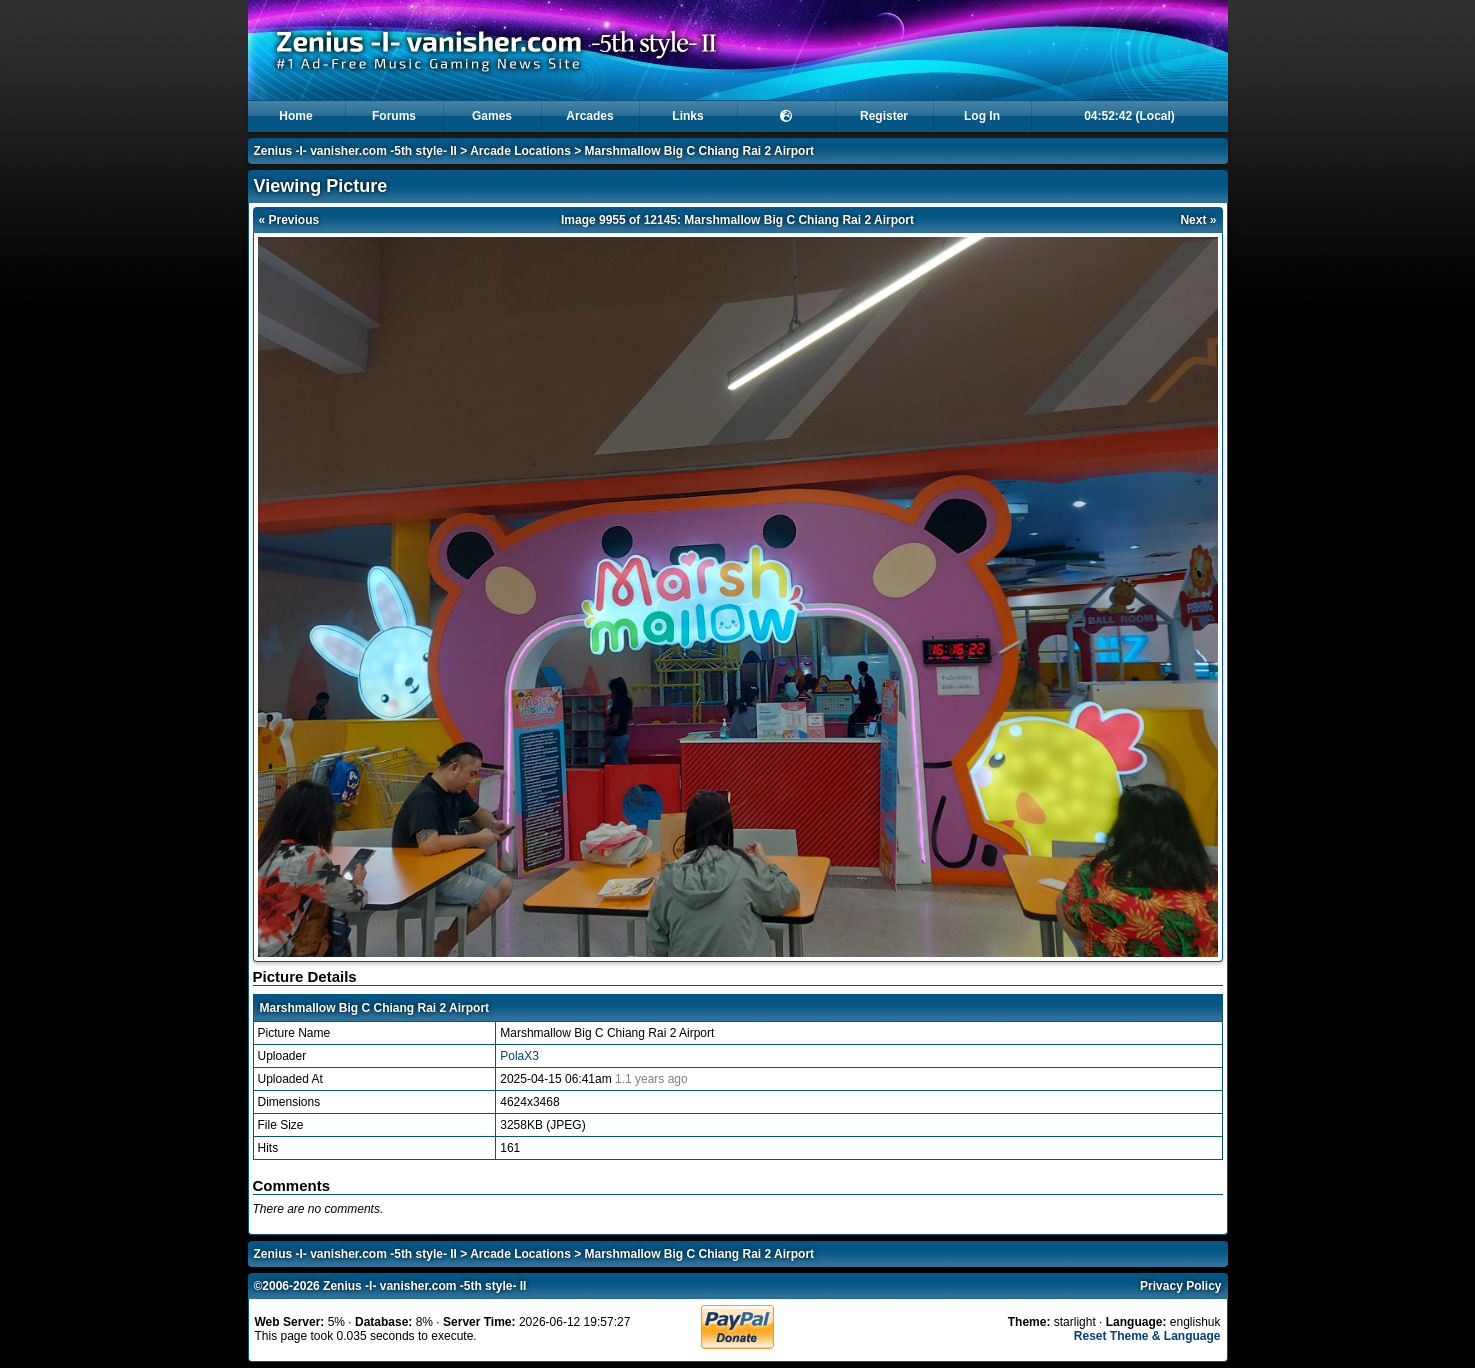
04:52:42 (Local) (1129, 116)
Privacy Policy (1180, 1286)
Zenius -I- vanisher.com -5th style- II (355, 151)
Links (687, 116)
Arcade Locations (520, 151)
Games (492, 116)
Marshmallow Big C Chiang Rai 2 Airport (700, 151)
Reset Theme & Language (1147, 1336)
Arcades (589, 116)
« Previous (289, 220)
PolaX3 (519, 1056)
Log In (982, 116)
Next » (1198, 220)
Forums (394, 116)
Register (884, 116)
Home (295, 116)
